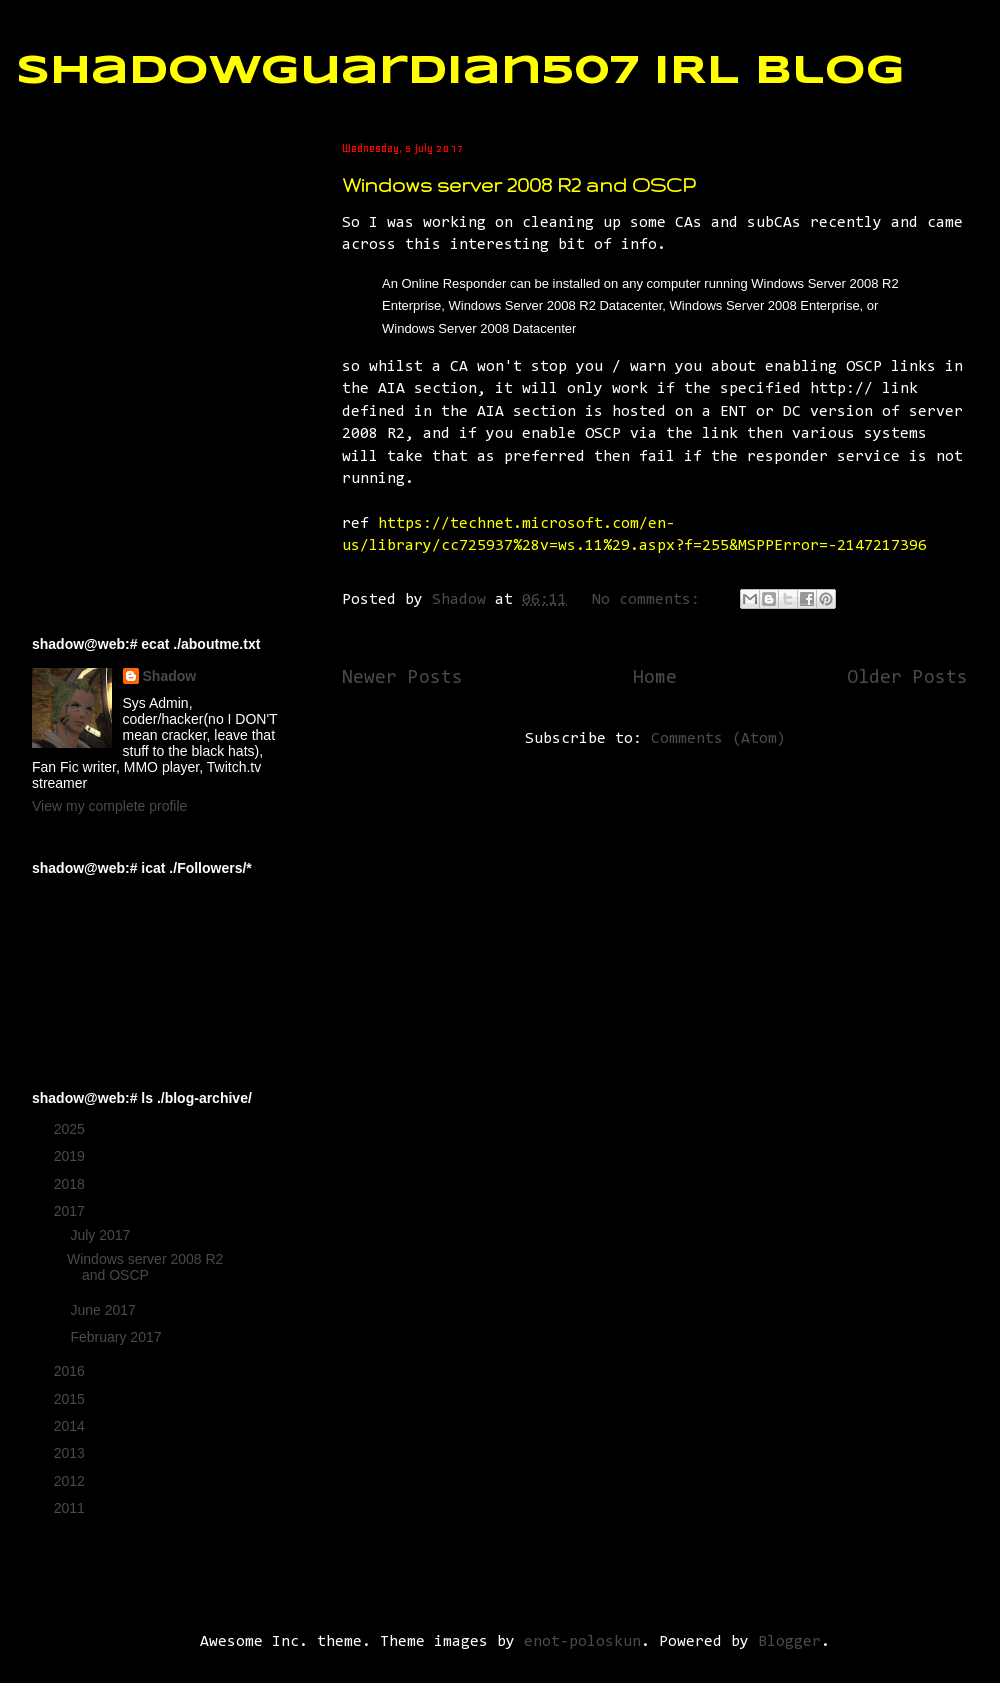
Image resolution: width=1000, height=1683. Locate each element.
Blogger (789, 1642)
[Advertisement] (132, 241)
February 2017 (117, 1337)
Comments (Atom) (718, 739)
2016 (71, 1371)
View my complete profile (109, 806)
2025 (71, 1129)
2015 (71, 1399)
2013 (71, 1453)
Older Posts (907, 678)
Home (655, 678)
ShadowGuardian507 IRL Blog (460, 72)
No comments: (650, 600)
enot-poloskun (582, 1642)
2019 (71, 1156)
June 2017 (104, 1310)
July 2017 (102, 1235)
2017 (71, 1211)
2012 (71, 1481)
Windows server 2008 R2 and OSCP (518, 185)
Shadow (170, 676)
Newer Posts (402, 678)
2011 (71, 1508)
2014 (71, 1426)
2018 (71, 1184)
